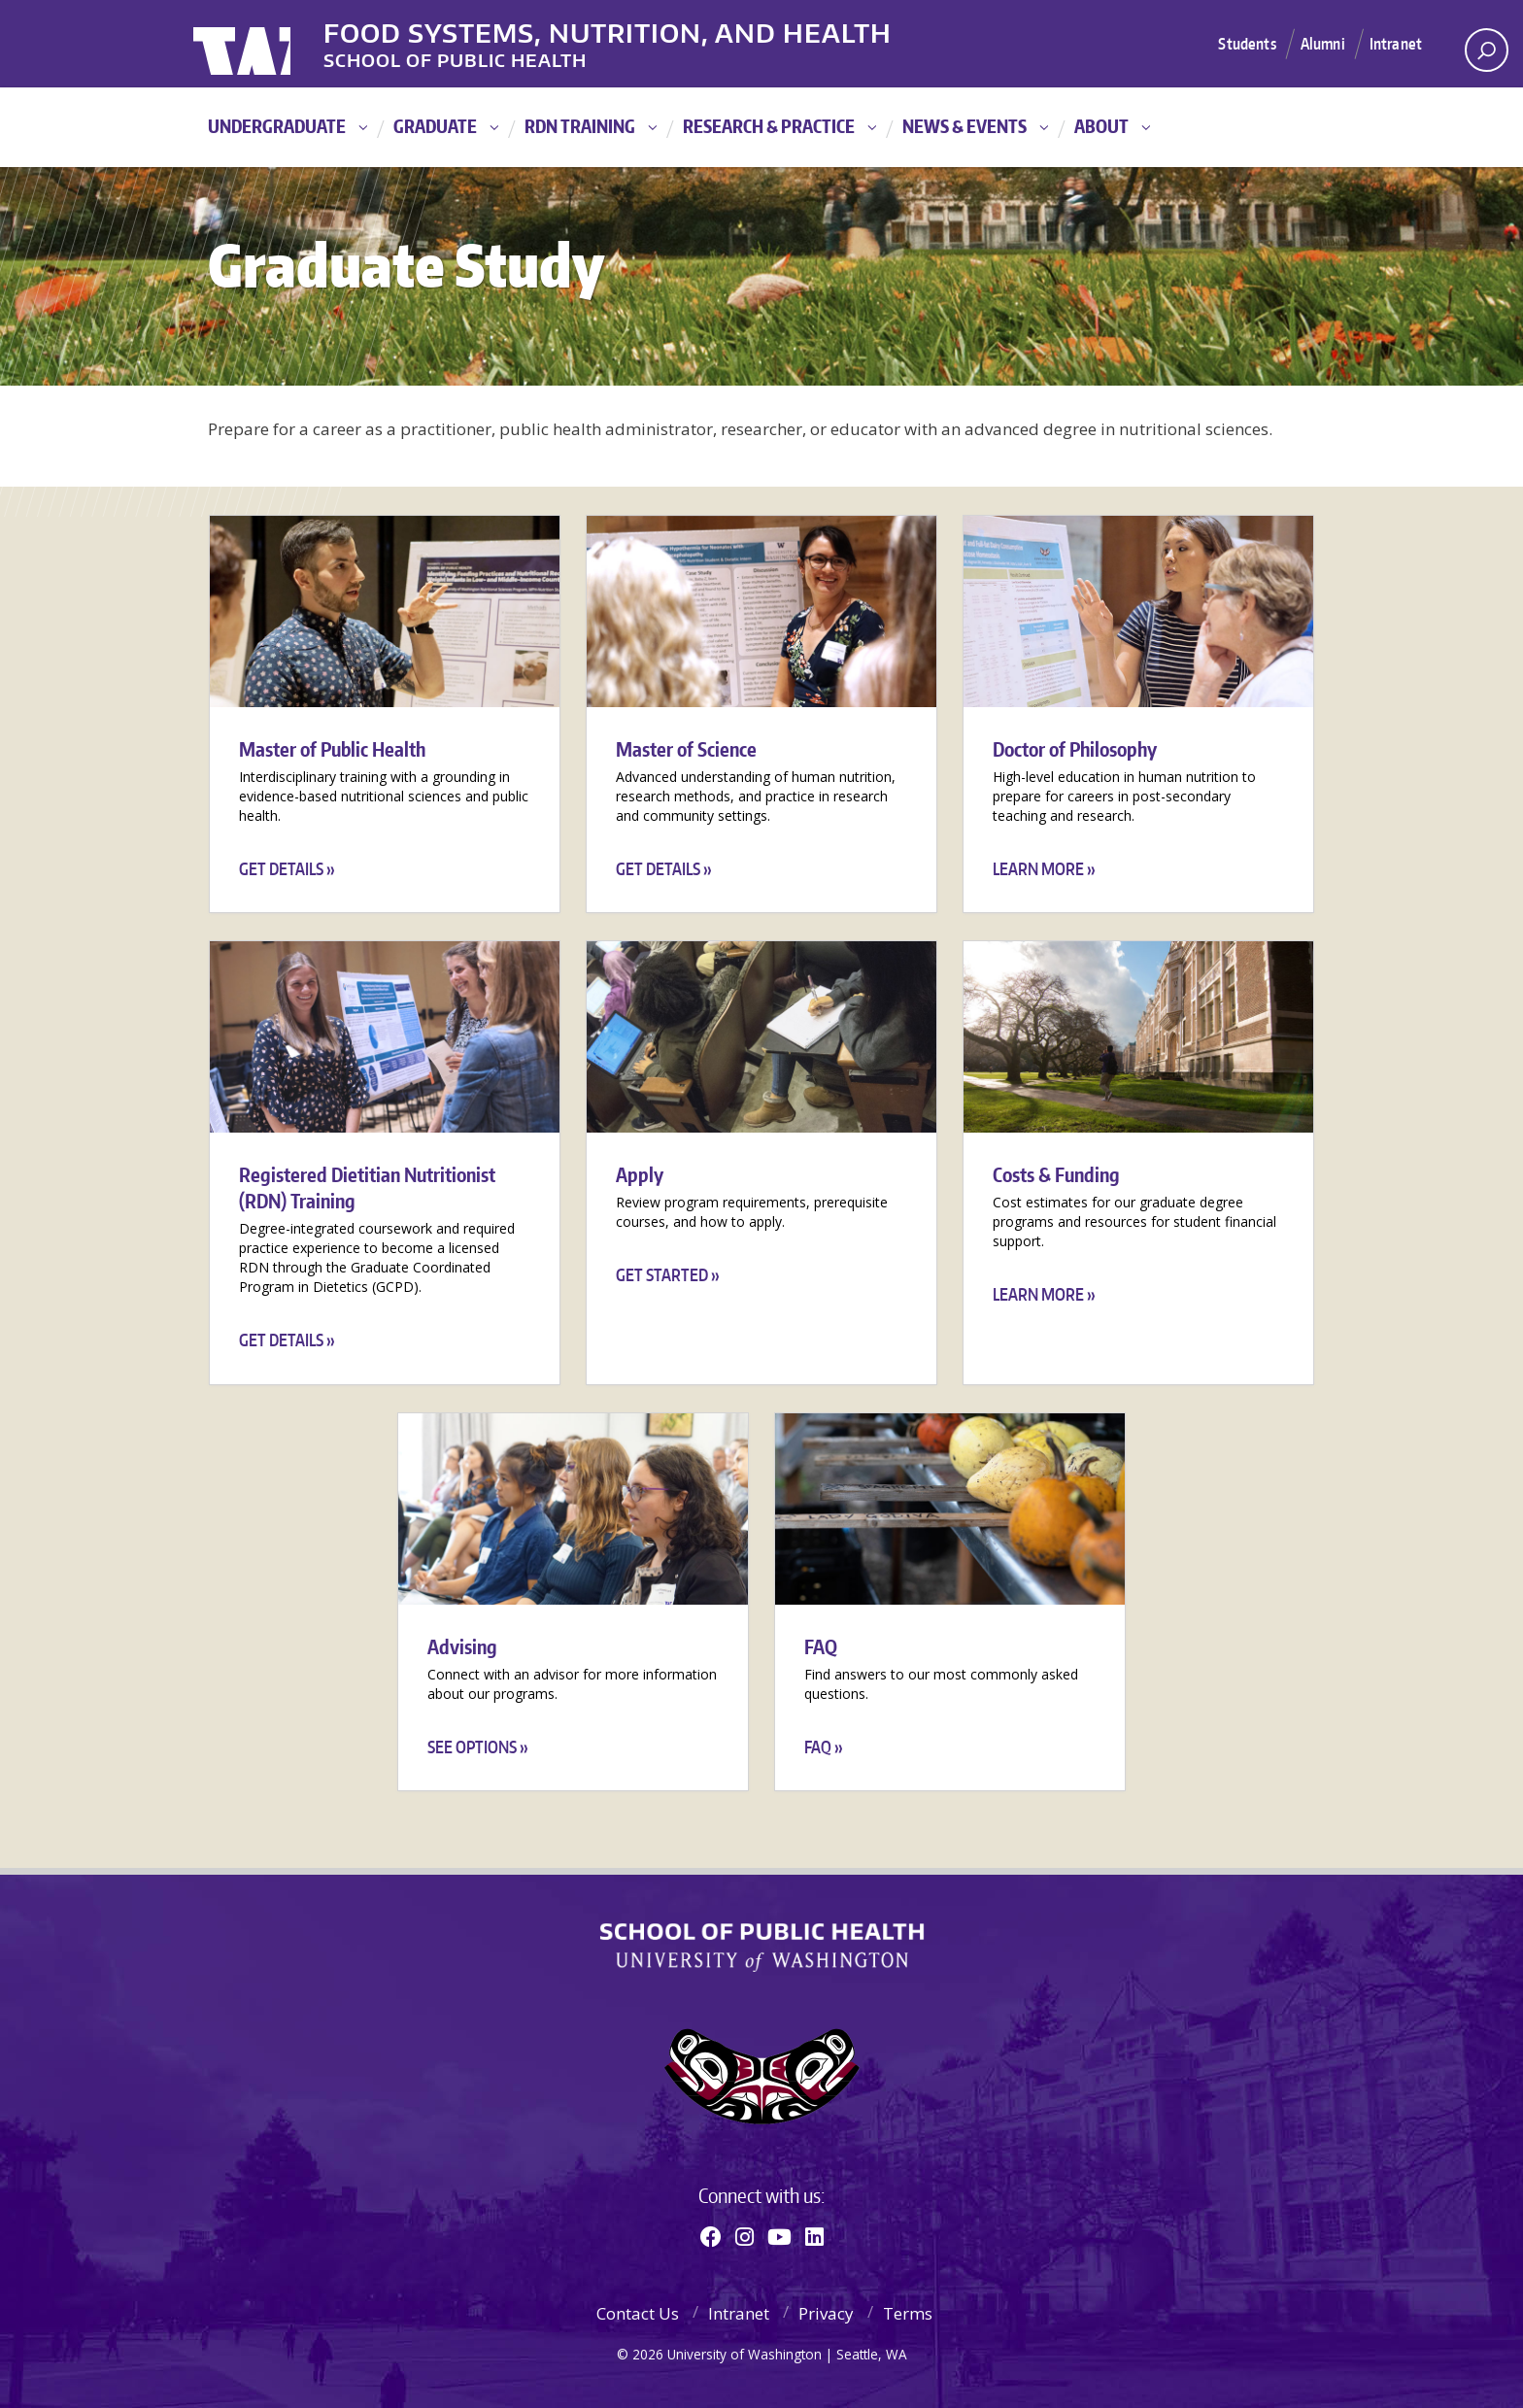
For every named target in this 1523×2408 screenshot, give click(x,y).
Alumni (1318, 42)
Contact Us (637, 2313)
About (1101, 126)
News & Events (964, 126)
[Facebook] (711, 2236)
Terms (907, 2313)
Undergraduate (277, 126)
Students (1238, 42)
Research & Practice (769, 126)
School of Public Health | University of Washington (762, 1947)
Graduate (435, 126)
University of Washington (272, 43)
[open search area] (1486, 50)
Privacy (826, 2313)
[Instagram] (744, 2236)
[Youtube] (779, 2236)
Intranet (1394, 42)
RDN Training (580, 126)
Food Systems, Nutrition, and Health (653, 28)
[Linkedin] (814, 2236)
